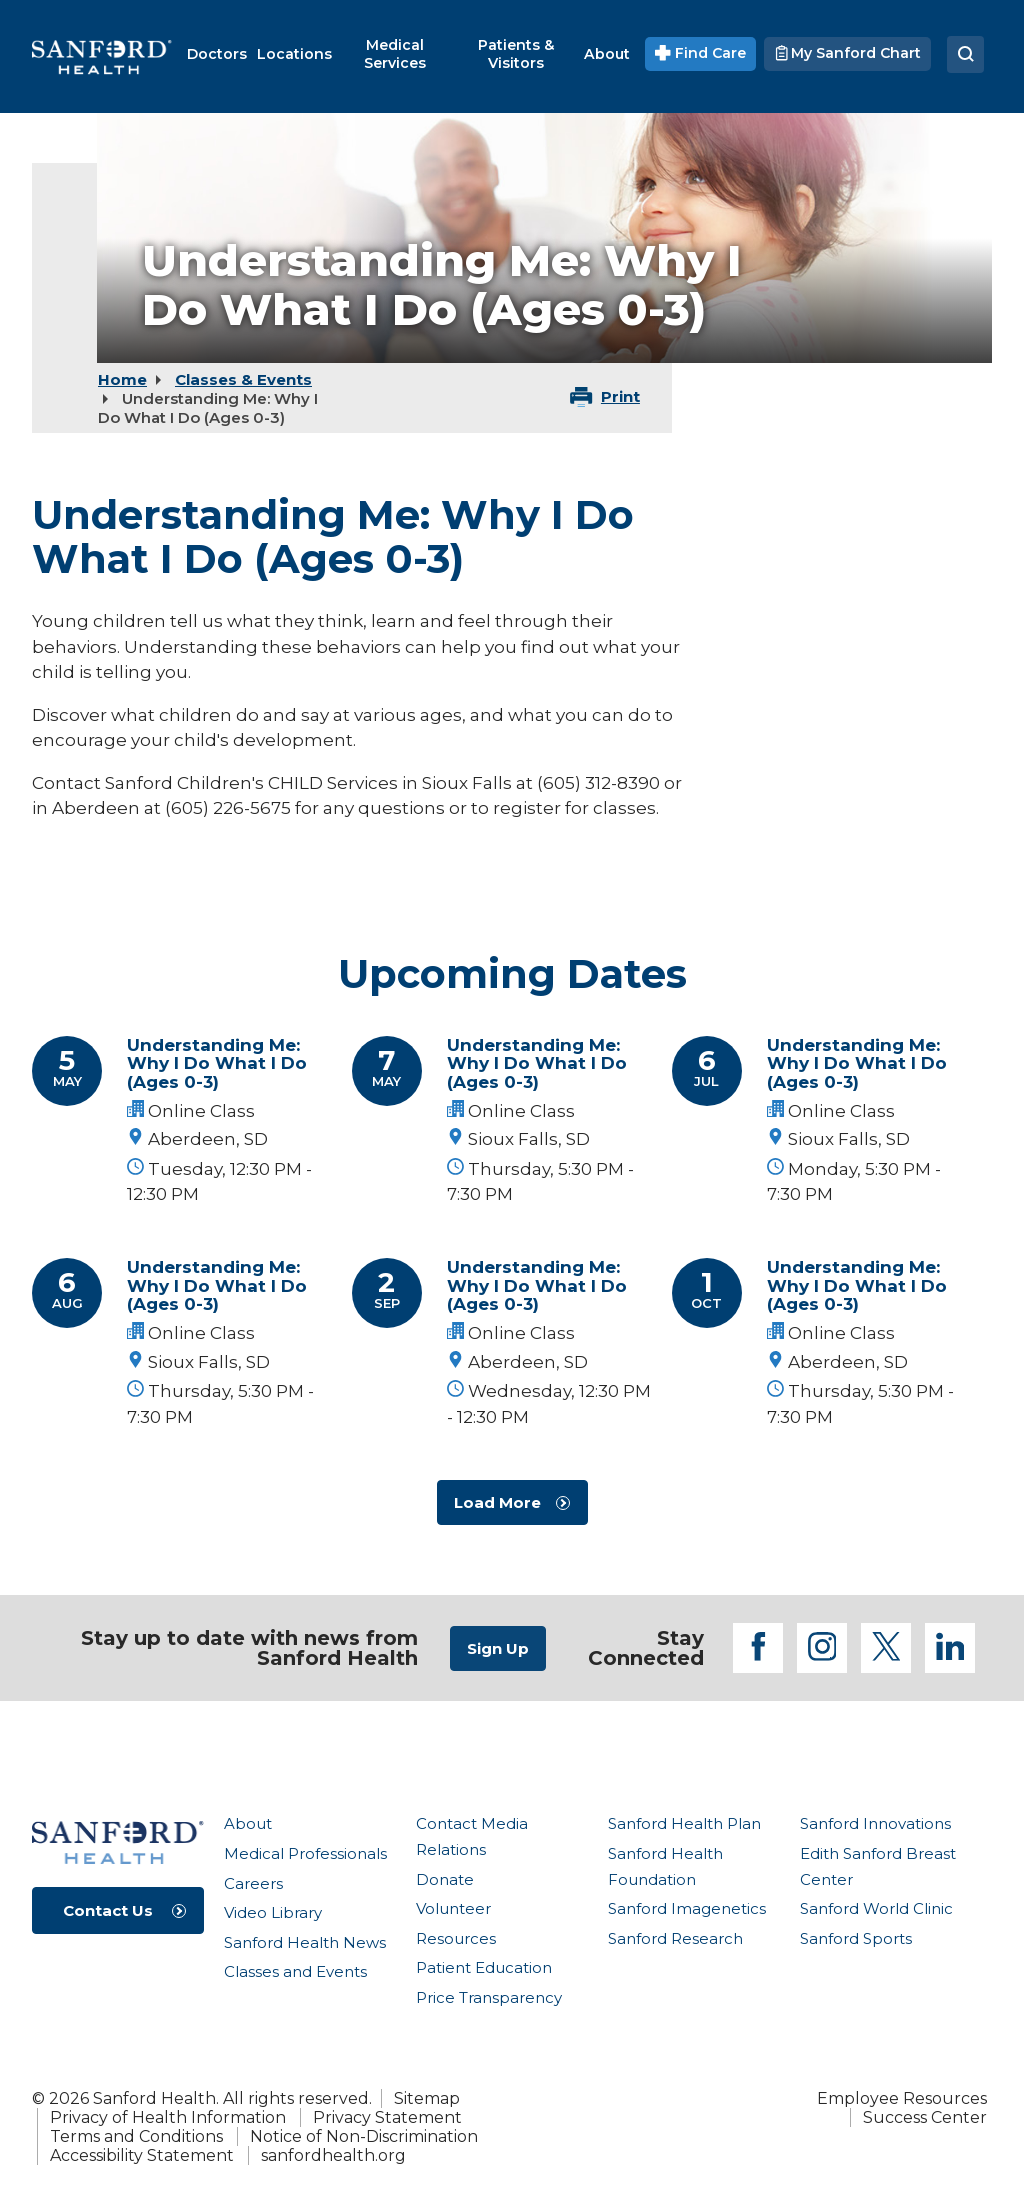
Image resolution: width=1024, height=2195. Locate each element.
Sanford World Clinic (876, 1908)
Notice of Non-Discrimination (364, 2136)
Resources (456, 1938)
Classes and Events (295, 1971)
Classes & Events (243, 379)
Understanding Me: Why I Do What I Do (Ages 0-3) (217, 1063)
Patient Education (484, 1967)
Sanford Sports (856, 1938)
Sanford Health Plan (684, 1823)
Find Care (700, 53)
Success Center (925, 2117)
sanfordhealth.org (333, 2155)
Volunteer (453, 1908)
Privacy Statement (387, 2117)
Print (620, 396)
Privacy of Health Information (168, 2117)
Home (122, 379)
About (248, 1823)
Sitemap (427, 2098)
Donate (445, 1879)
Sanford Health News (305, 1942)
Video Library (273, 1912)
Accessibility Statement (142, 2155)
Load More (497, 1502)
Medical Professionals (305, 1853)
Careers (253, 1883)
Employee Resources (902, 2098)
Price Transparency (489, 1997)
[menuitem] (217, 54)
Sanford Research (675, 1938)
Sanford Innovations (875, 1823)
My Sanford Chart (847, 53)
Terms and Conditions (136, 2136)
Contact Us (108, 1910)
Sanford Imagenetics (687, 1908)
